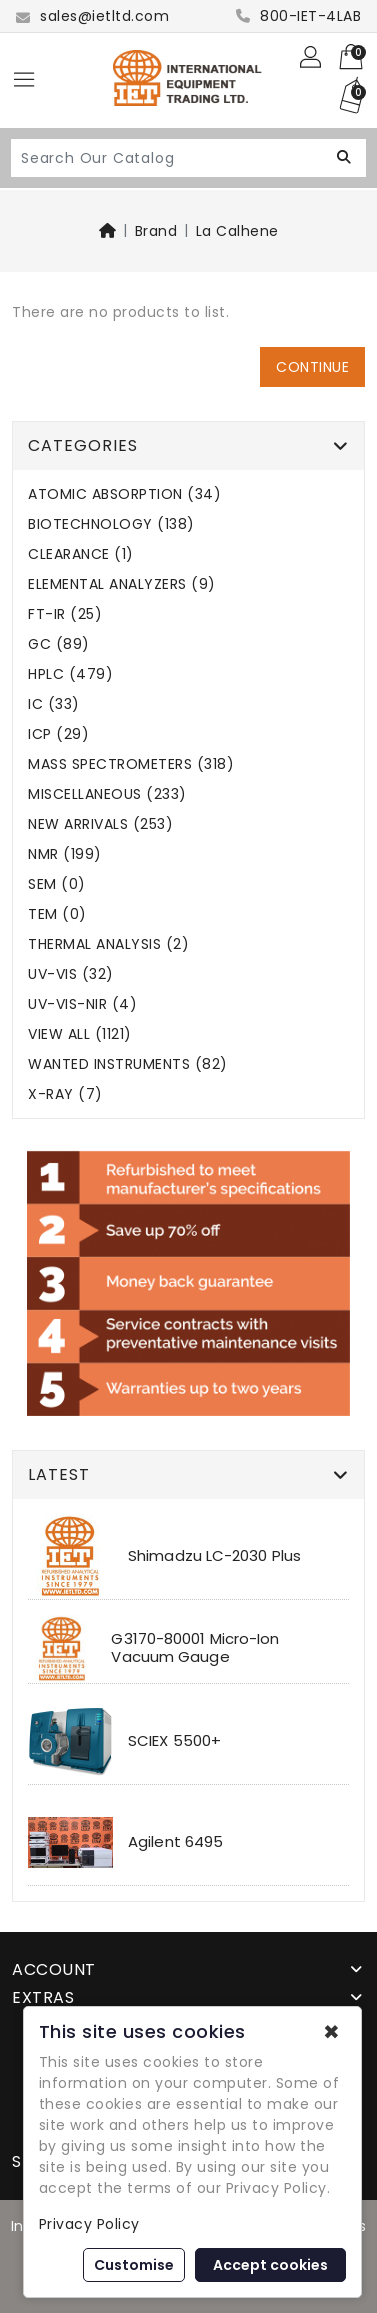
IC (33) (54, 704)
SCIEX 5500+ (174, 1740)
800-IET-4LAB (298, 16)
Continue (312, 367)
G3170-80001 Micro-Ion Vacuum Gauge (195, 1647)
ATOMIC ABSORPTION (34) (124, 494)
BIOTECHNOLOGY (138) (111, 524)
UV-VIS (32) (71, 974)
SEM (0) (57, 884)
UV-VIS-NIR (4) (82, 1004)
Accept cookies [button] (270, 2265)
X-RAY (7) (65, 1094)
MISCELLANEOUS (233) (107, 794)
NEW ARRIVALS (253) (100, 824)
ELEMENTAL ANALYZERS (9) (122, 584)
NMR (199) (65, 854)
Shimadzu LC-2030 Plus (214, 1555)
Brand (156, 231)
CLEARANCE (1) (81, 554)
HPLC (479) (70, 674)
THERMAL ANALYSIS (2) (108, 944)
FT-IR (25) (65, 614)
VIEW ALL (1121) (80, 1034)
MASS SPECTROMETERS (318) (131, 764)
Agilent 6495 (175, 1841)
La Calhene (237, 231)
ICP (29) (58, 734)
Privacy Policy (89, 2224)
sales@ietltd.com (92, 16)
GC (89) (59, 644)
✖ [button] (331, 2032)
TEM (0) (57, 914)
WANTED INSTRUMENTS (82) (128, 1064)
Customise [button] (134, 2265)
